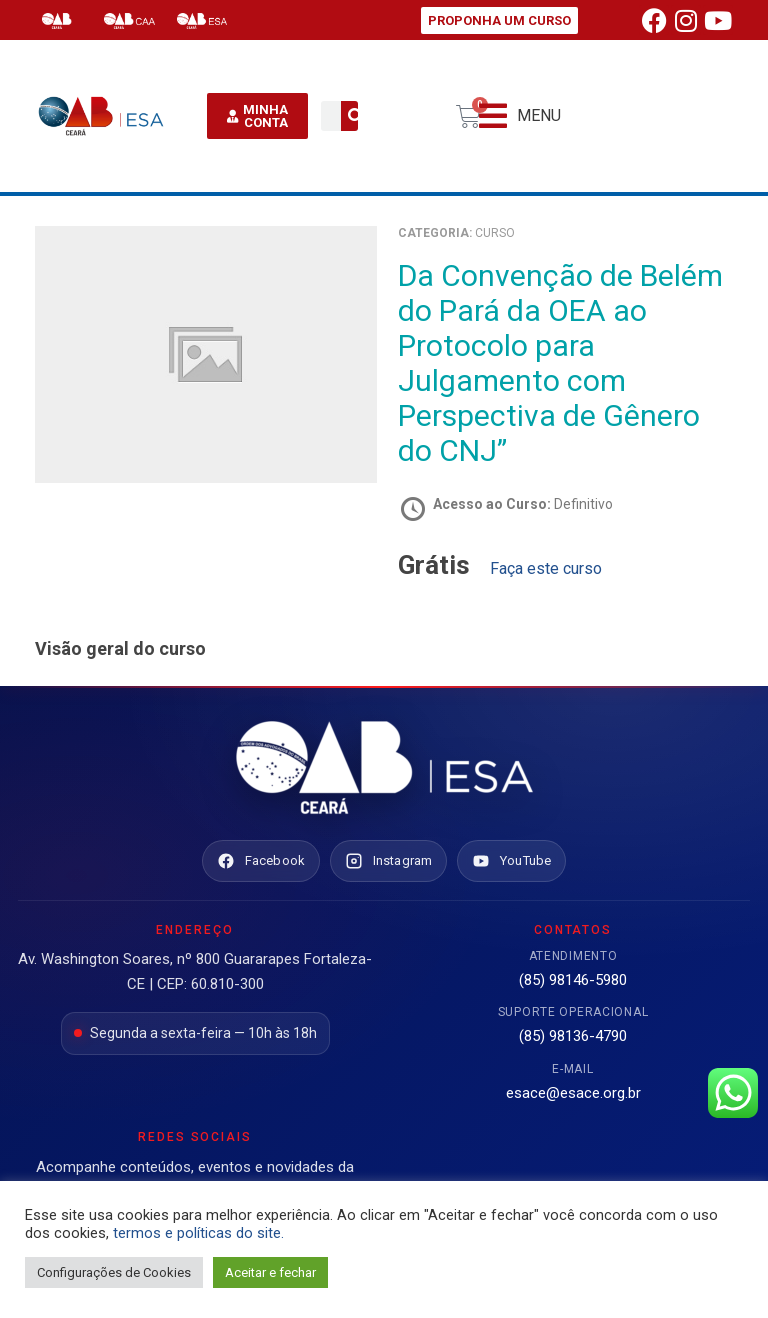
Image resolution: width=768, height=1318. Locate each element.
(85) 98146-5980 (573, 980)
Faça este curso (546, 568)
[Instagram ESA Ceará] (388, 861)
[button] (520, 116)
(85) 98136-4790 (573, 1036)
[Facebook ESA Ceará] (261, 861)
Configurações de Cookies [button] (114, 1272)
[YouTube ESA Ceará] (511, 861)
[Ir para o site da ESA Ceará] (384, 769)
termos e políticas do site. (198, 1233)
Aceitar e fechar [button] (270, 1272)
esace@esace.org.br (573, 1093)
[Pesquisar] (356, 116)
